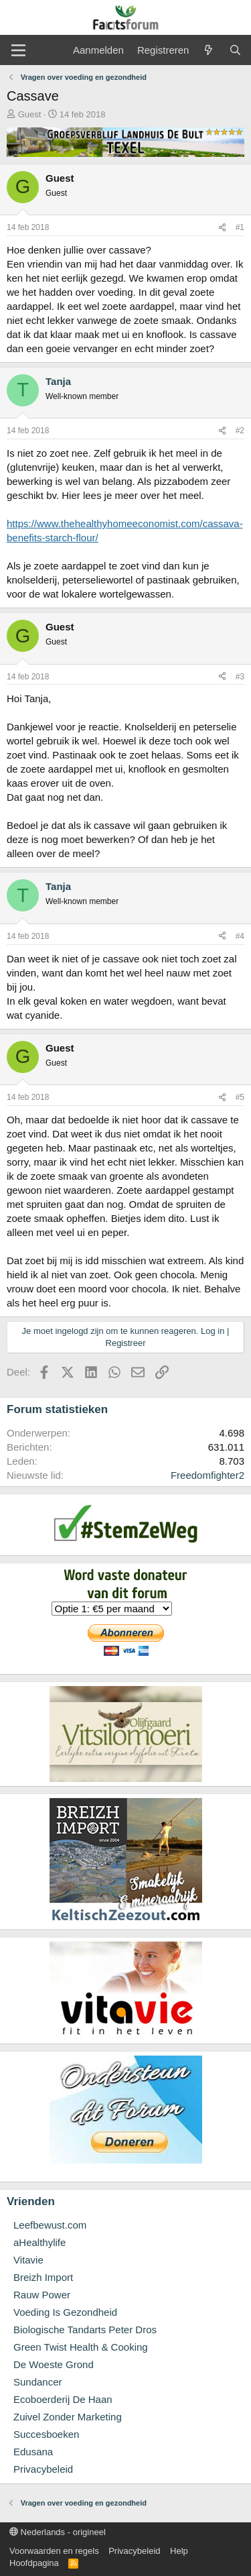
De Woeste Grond (53, 2364)
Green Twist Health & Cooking (80, 2347)
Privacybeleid (43, 2469)
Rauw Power (41, 2294)
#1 (240, 227)
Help (179, 2551)
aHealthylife (39, 2242)
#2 (240, 430)
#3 (240, 676)
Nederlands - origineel (57, 2532)
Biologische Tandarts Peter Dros (85, 2329)
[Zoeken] (235, 50)
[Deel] (222, 227)
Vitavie (28, 2259)
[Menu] (18, 50)
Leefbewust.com (49, 2225)
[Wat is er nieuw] (208, 50)
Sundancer (37, 2382)
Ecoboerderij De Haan (62, 2399)
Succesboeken (46, 2434)
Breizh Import (43, 2277)
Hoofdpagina (34, 2563)
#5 (240, 1097)
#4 (240, 936)
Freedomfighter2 (207, 1475)
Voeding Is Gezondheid (65, 2312)
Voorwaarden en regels (54, 2551)
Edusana (33, 2451)
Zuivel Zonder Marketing (67, 2416)
